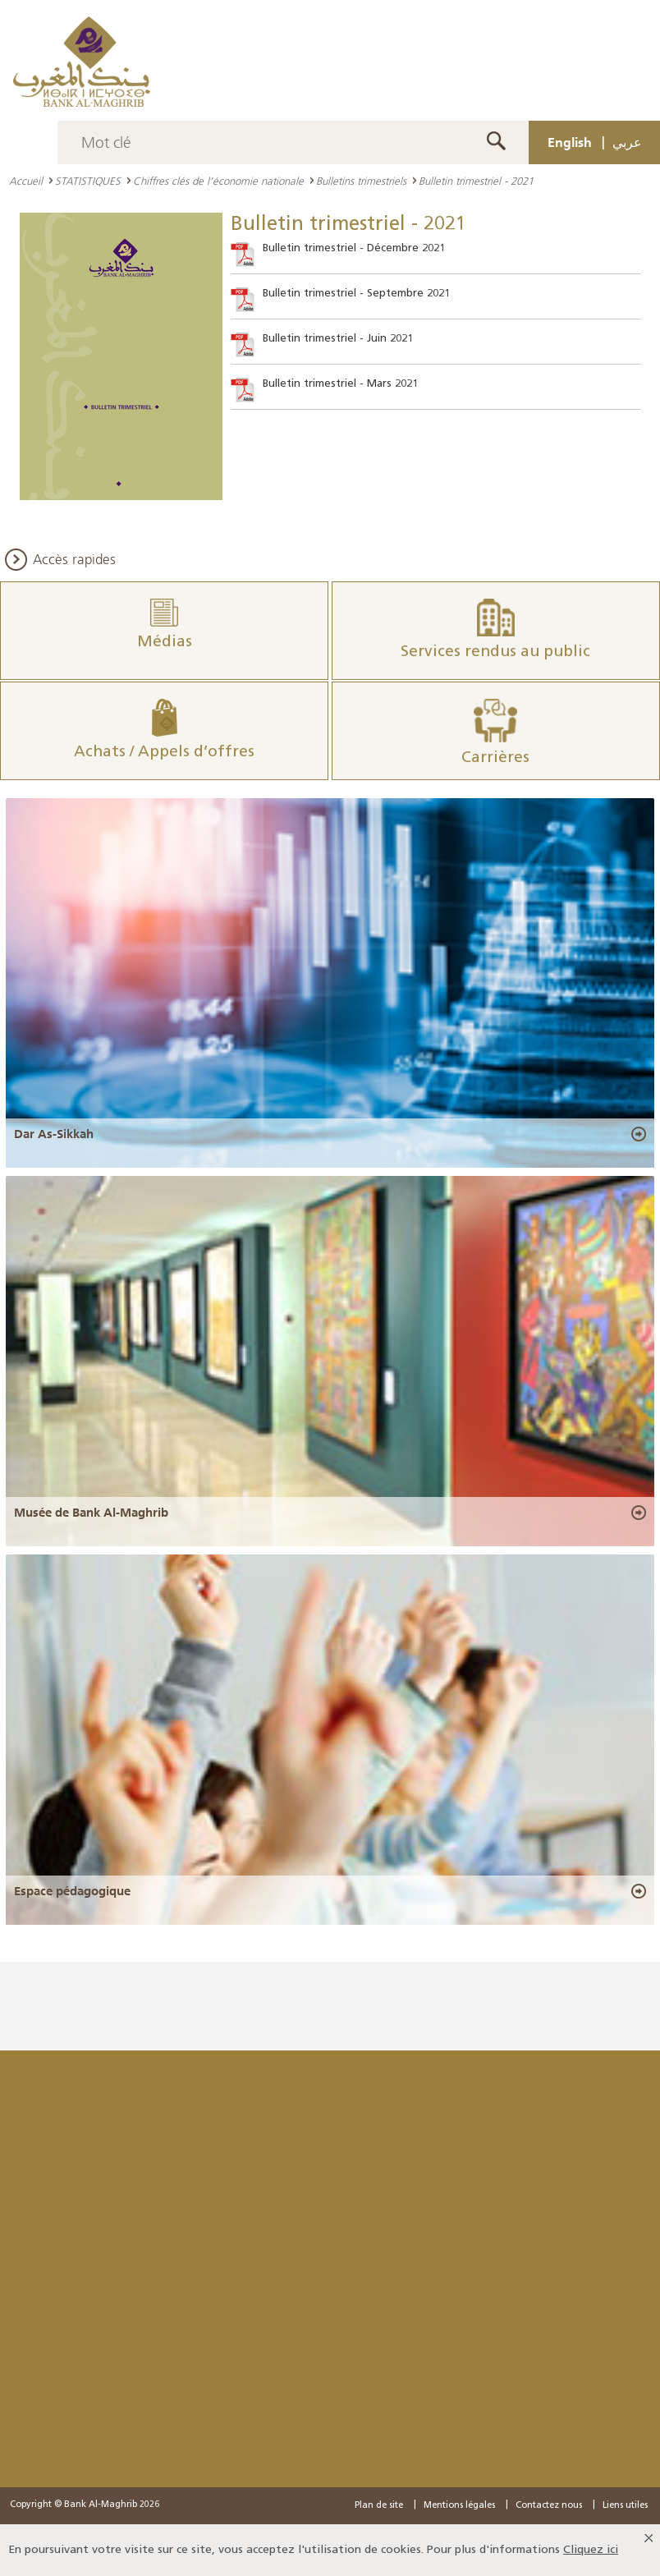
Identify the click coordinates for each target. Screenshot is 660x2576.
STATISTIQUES (88, 180)
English (570, 142)
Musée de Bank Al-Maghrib (91, 1512)
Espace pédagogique (72, 1891)
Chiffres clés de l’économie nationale (218, 180)
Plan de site (379, 2505)
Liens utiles (625, 2505)
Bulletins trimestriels (361, 180)
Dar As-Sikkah (54, 1134)
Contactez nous (549, 2505)
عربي (627, 142)
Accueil (26, 180)
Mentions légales (459, 2505)
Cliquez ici (590, 2550)
